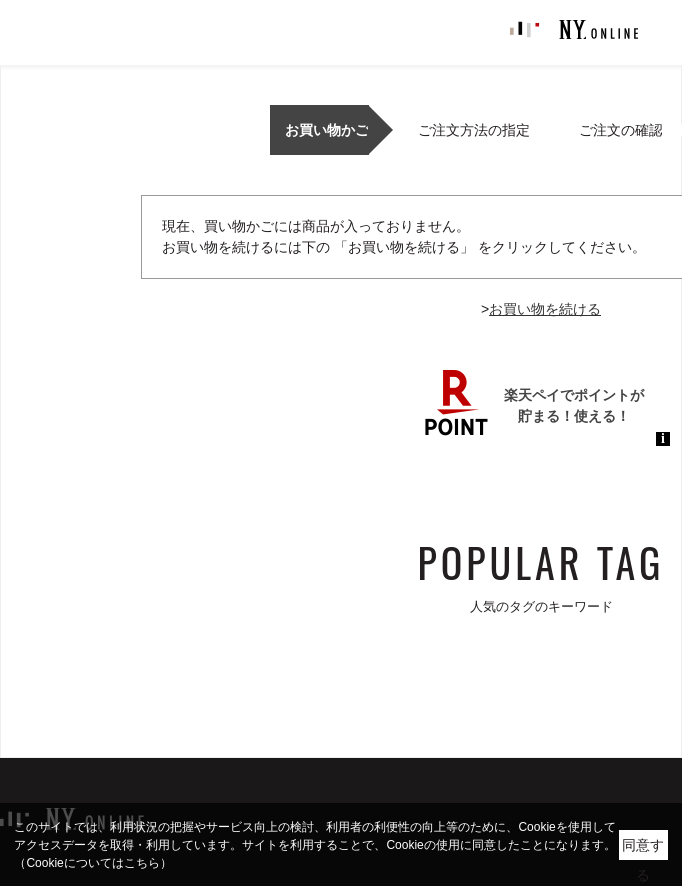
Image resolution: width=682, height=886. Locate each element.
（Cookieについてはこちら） (92, 863)
